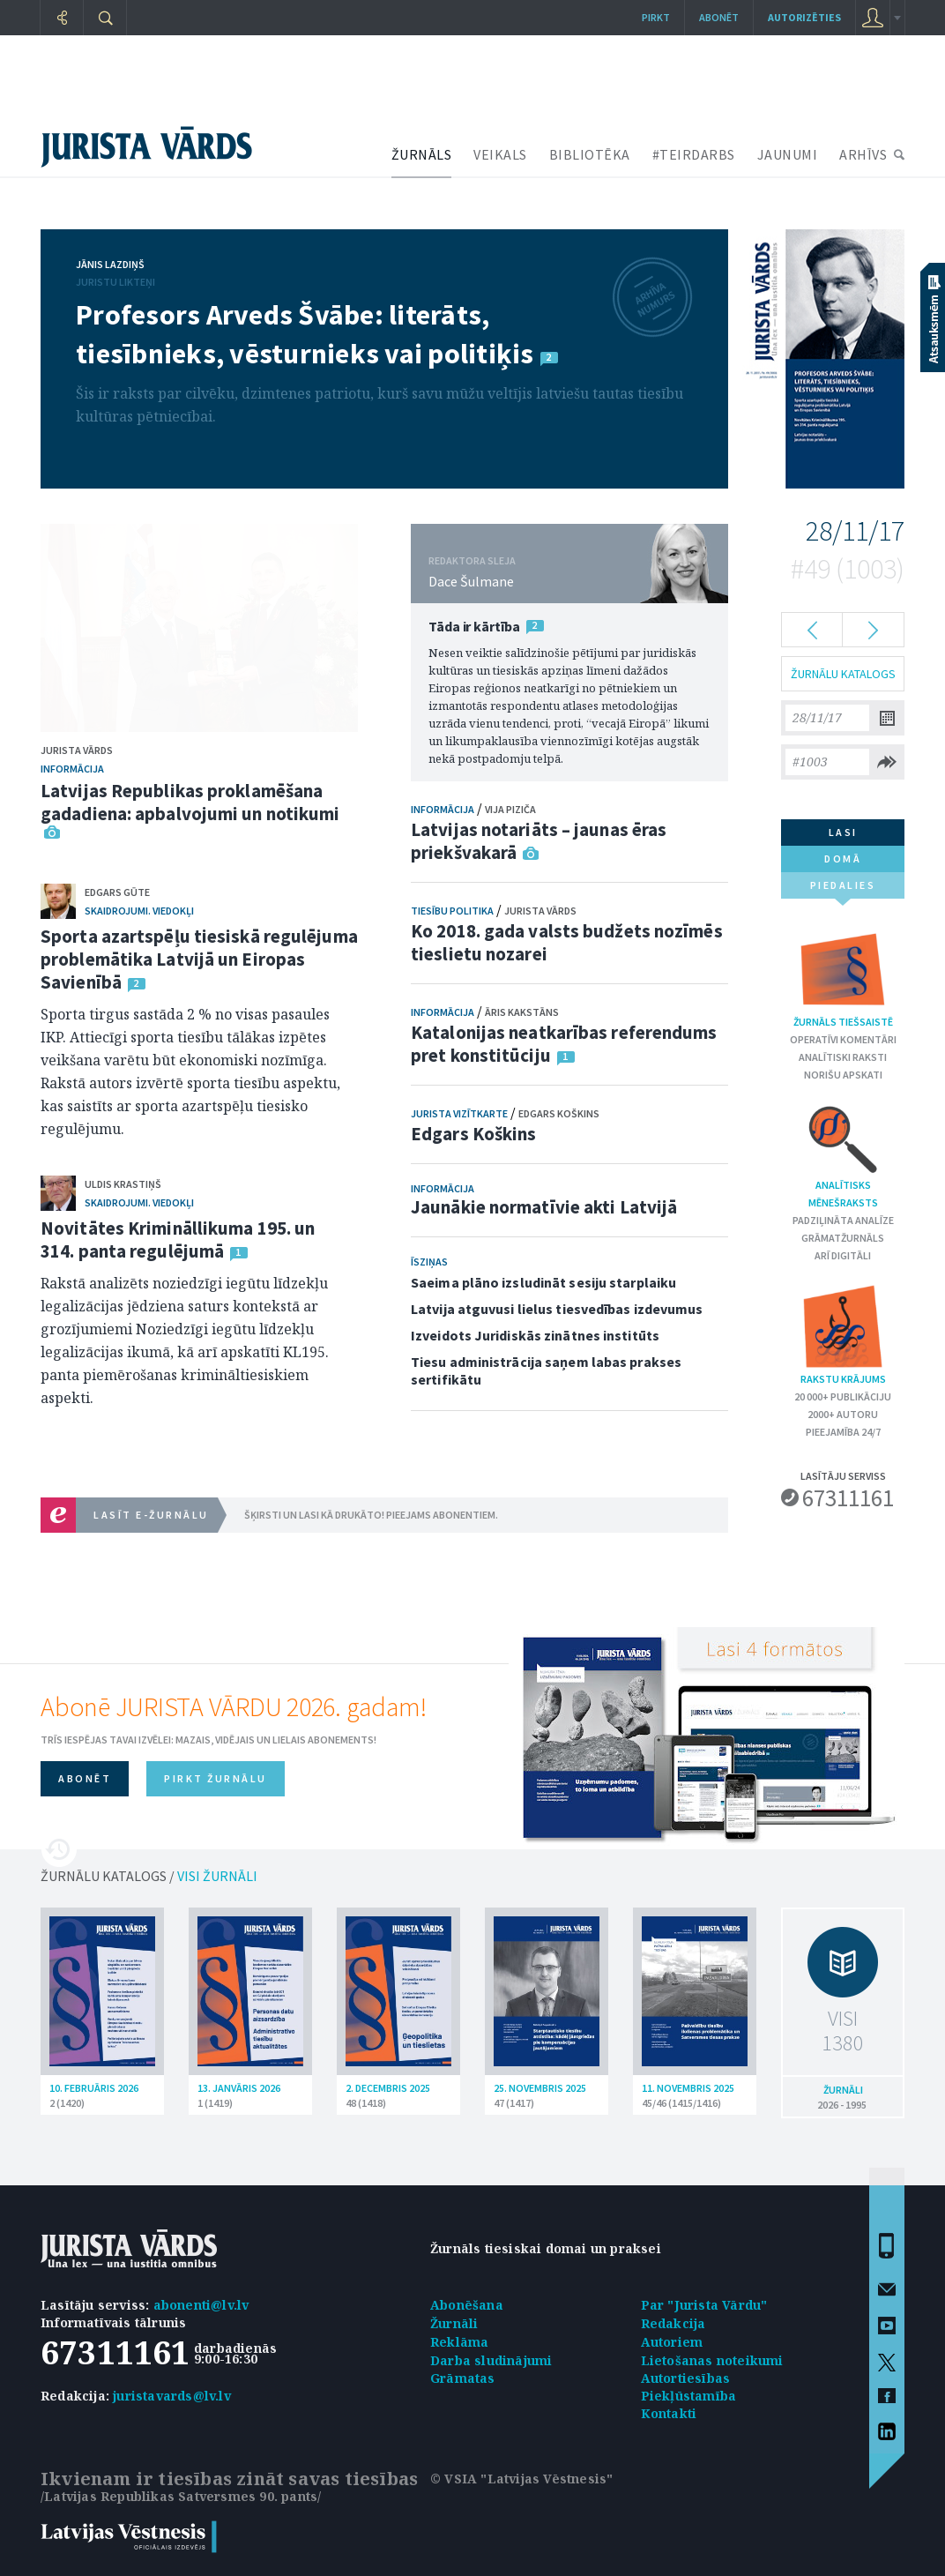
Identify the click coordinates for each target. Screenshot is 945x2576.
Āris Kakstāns (522, 1012)
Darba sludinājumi (491, 2360)
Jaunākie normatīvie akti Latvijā (544, 1207)
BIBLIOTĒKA (589, 154)
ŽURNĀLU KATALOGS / (149, 1876)
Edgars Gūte (117, 892)
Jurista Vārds (77, 750)
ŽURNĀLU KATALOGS (843, 674)
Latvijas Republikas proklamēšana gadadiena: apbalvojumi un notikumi (190, 802)
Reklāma (459, 2341)
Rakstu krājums (843, 1333)
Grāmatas (462, 2378)
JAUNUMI (787, 154)
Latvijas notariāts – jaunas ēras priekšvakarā (538, 841)
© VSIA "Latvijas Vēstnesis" (521, 2478)
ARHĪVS (863, 154)
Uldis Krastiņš (123, 1184)
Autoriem (672, 2341)
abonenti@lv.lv (201, 2304)
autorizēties (804, 17)
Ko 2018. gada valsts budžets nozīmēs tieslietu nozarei (567, 942)
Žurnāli (454, 2323)
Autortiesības (686, 2378)
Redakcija (673, 2323)
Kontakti (669, 2413)
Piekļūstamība (689, 2395)
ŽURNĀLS (421, 154)
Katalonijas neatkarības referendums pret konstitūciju (564, 1043)
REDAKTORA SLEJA (472, 560)
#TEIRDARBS (693, 154)
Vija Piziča (510, 809)
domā (842, 858)
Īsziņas (429, 1261)
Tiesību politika (452, 910)
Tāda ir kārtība (474, 626)
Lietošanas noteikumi (712, 2360)
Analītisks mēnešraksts (843, 1155)
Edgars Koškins (558, 1113)
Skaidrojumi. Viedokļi (139, 910)
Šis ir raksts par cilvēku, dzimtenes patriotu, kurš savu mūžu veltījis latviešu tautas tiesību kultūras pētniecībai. (379, 405)
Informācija (72, 768)
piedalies (843, 888)
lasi (843, 832)
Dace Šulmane (471, 581)
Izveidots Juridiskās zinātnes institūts (535, 1335)
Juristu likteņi (115, 281)
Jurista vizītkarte (459, 1113)
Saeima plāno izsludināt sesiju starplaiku (543, 1282)
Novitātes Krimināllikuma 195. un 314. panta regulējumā (178, 1239)
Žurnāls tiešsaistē (843, 976)
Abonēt (719, 17)
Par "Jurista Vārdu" (704, 2304)
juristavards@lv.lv (172, 2395)
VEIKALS (500, 154)
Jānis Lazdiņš (110, 264)
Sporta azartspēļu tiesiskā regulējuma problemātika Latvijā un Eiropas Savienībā (199, 959)
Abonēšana (466, 2304)
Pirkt (656, 17)
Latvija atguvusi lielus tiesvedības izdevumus (557, 1309)
